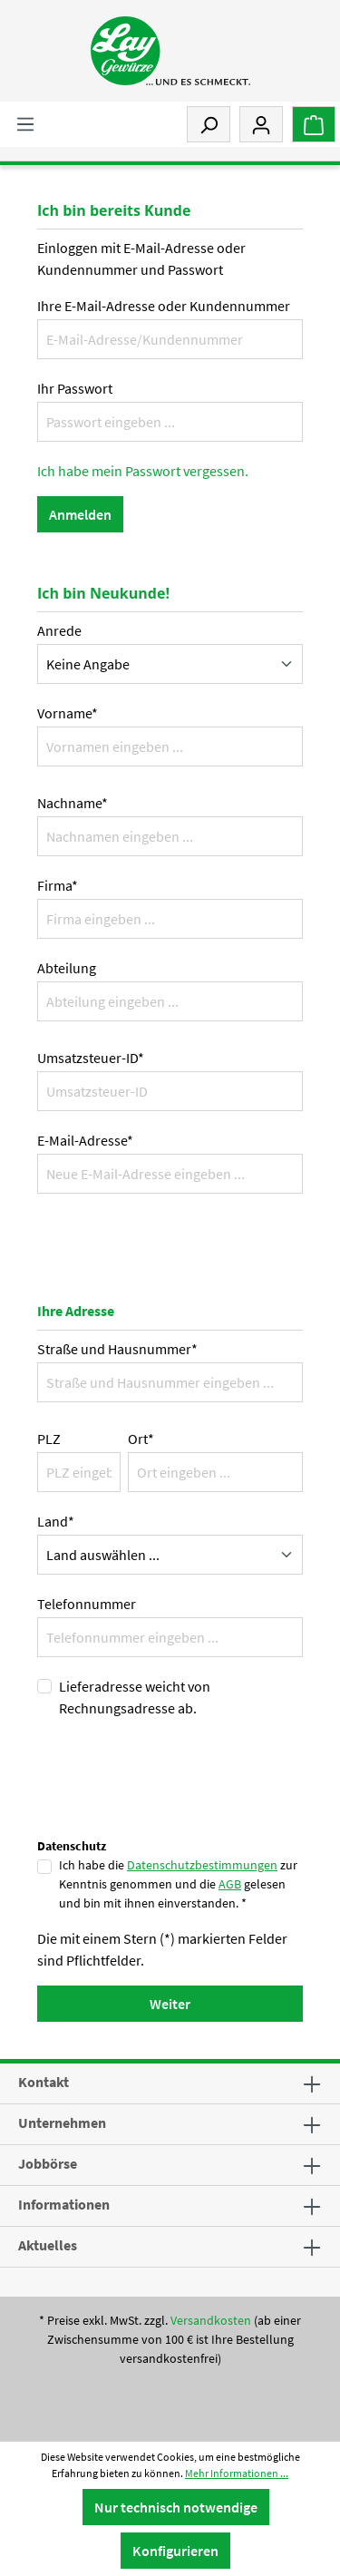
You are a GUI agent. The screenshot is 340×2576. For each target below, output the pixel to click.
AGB (230, 1884)
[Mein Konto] (261, 124)
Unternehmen (62, 2122)
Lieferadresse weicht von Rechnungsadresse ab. (134, 1697)
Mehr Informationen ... (236, 2473)
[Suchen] (208, 124)
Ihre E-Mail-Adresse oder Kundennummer (163, 306)
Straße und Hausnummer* (117, 1349)
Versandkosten (210, 2320)
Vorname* (67, 713)
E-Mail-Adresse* (85, 1140)
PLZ (49, 1438)
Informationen (64, 2204)
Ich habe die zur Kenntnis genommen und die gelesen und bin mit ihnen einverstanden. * (178, 1884)
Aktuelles (47, 2245)
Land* (55, 1521)
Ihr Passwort (74, 388)
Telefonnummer (86, 1604)
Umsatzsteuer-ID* (90, 1058)
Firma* (57, 885)
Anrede (59, 630)
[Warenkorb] (314, 124)
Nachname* (72, 803)
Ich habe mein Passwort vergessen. (142, 471)
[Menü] (25, 123)
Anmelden (80, 514)
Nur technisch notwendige (175, 2507)
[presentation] (175, 1797)
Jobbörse (47, 2163)
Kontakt (43, 2082)
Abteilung (66, 968)
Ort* (141, 1438)
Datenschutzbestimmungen (202, 1865)
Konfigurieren (175, 2551)
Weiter (170, 2004)
